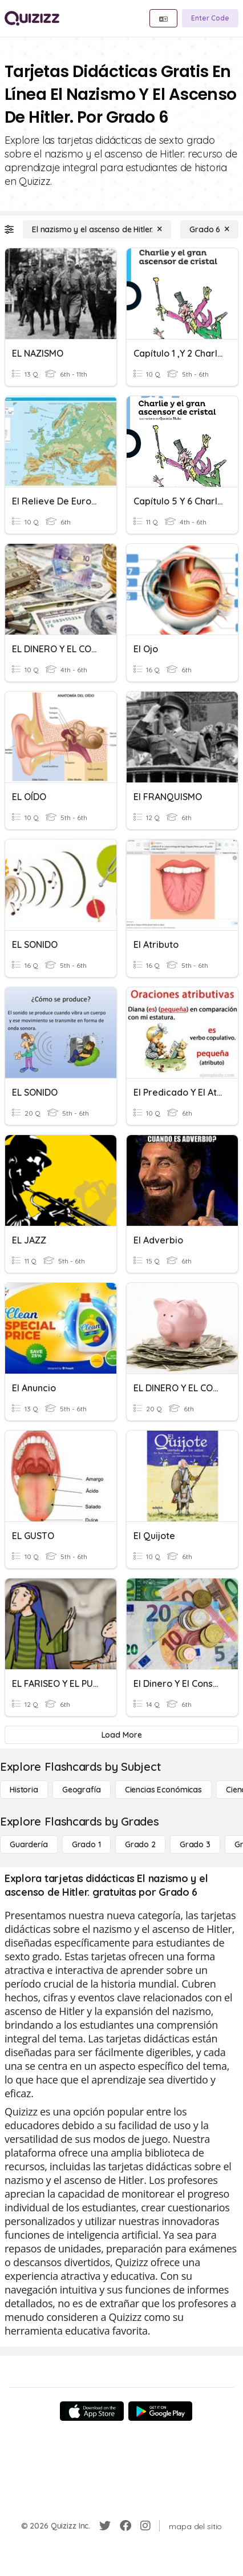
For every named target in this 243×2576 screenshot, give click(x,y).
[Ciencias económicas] (163, 1789)
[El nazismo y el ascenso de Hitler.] (97, 229)
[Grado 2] (140, 1844)
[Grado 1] (86, 1844)
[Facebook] (125, 2526)
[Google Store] (160, 2411)
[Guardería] (29, 1844)
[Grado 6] (209, 229)
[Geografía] (81, 1789)
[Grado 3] (195, 1844)
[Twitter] (105, 2526)
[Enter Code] (210, 18)
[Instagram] (145, 2526)
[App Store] (92, 2411)
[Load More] (121, 1735)
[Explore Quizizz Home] (32, 18)
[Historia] (24, 1789)
